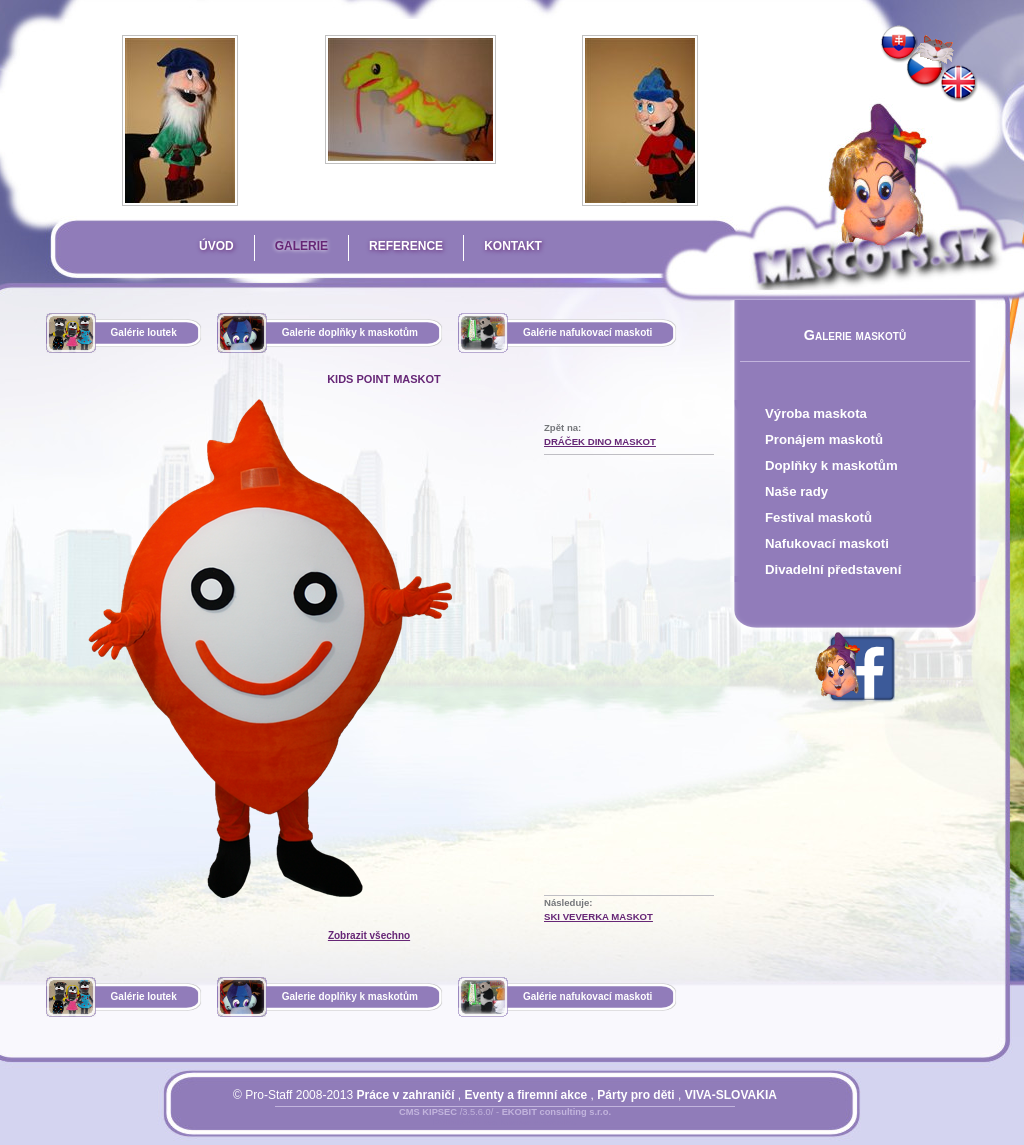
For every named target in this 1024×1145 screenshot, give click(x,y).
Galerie (301, 246)
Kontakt (513, 246)
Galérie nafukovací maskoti (588, 332)
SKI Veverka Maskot (598, 916)
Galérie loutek (144, 332)
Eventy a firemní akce (526, 1095)
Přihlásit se (465, 1124)
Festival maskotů (818, 517)
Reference (406, 246)
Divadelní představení (833, 569)
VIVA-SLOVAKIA (731, 1095)
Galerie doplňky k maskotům (350, 332)
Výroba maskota (816, 413)
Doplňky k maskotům (831, 465)
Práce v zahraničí (405, 1095)
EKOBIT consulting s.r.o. (556, 1112)
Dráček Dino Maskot (600, 441)
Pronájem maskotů (824, 439)
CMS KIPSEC (428, 1112)
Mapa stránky (538, 1124)
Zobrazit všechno (369, 935)
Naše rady (796, 491)
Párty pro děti (635, 1095)
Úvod (216, 246)
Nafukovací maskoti (827, 543)
